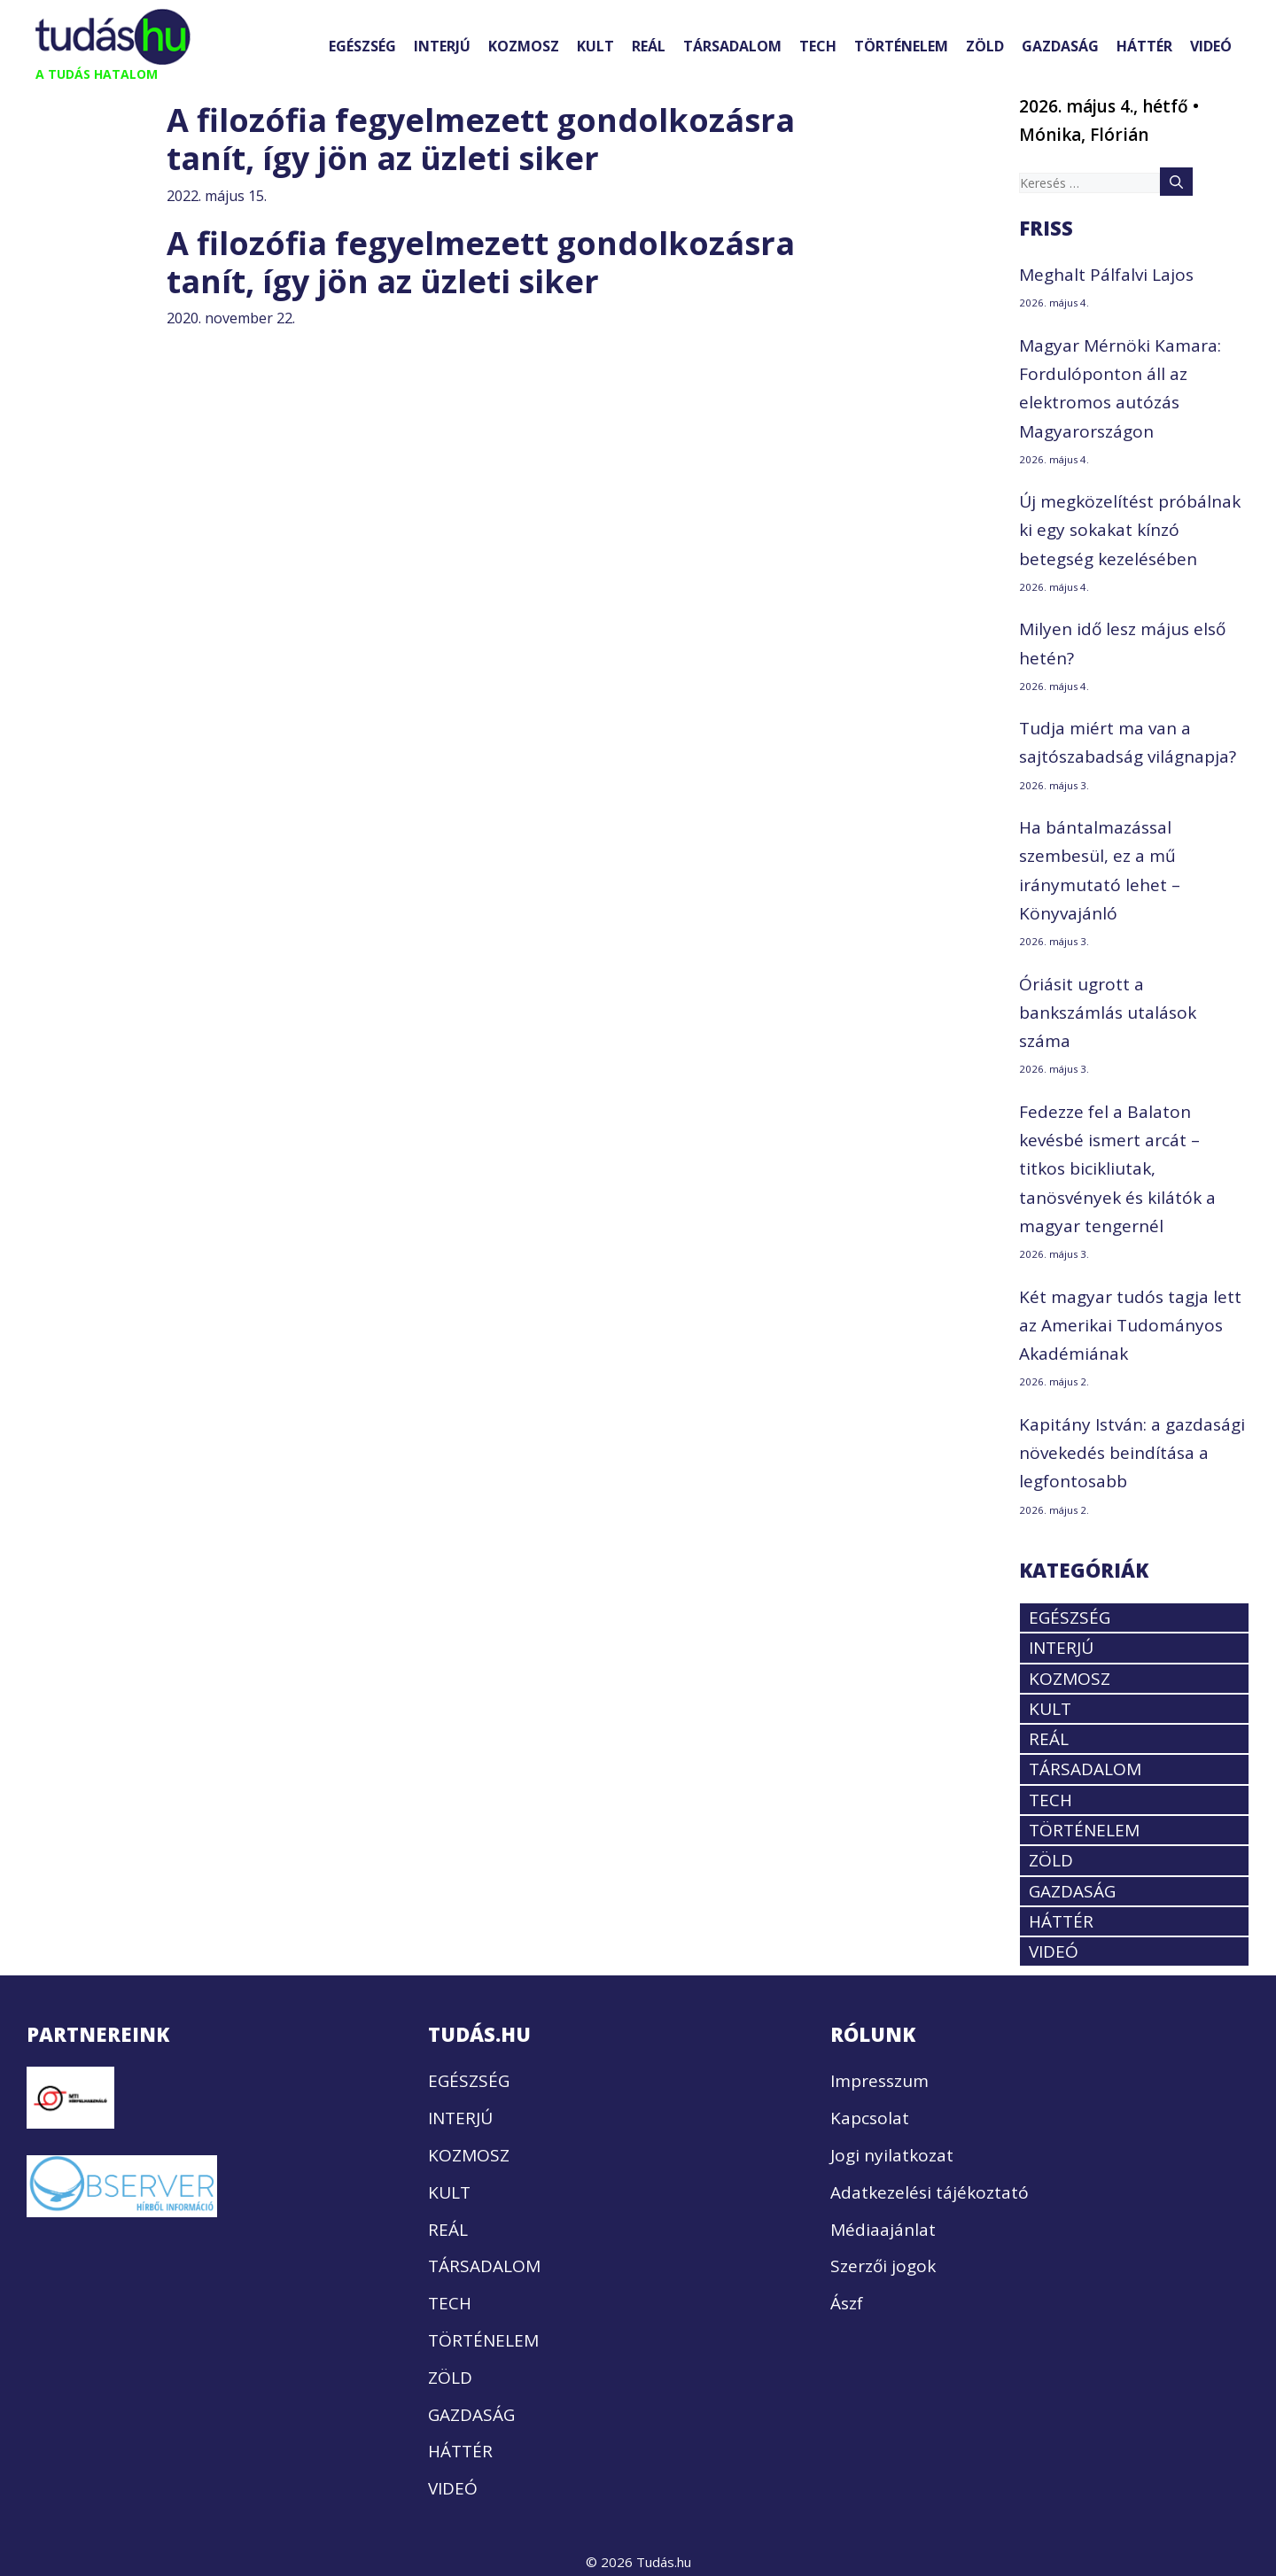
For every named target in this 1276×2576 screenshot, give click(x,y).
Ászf (846, 2303)
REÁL (648, 46)
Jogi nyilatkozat (891, 2155)
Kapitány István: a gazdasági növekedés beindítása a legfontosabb (1132, 1453)
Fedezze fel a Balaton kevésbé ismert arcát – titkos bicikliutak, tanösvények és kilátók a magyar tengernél (1117, 1169)
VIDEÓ (1211, 46)
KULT (595, 46)
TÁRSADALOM (732, 46)
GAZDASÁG (1060, 46)
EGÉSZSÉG (362, 46)
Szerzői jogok (883, 2265)
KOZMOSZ (523, 46)
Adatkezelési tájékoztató (929, 2192)
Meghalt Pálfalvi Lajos (1106, 274)
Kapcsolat (869, 2118)
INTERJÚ (442, 46)
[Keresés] (1176, 181)
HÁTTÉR (1144, 46)
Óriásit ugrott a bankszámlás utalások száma (1107, 1013)
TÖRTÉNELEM (901, 46)
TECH (817, 46)
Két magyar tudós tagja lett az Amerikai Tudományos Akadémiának (1130, 1325)
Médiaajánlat (883, 2229)
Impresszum (879, 2080)
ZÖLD (985, 46)
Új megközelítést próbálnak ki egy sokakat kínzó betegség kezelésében (1130, 530)
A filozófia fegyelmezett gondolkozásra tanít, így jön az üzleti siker (481, 139)
